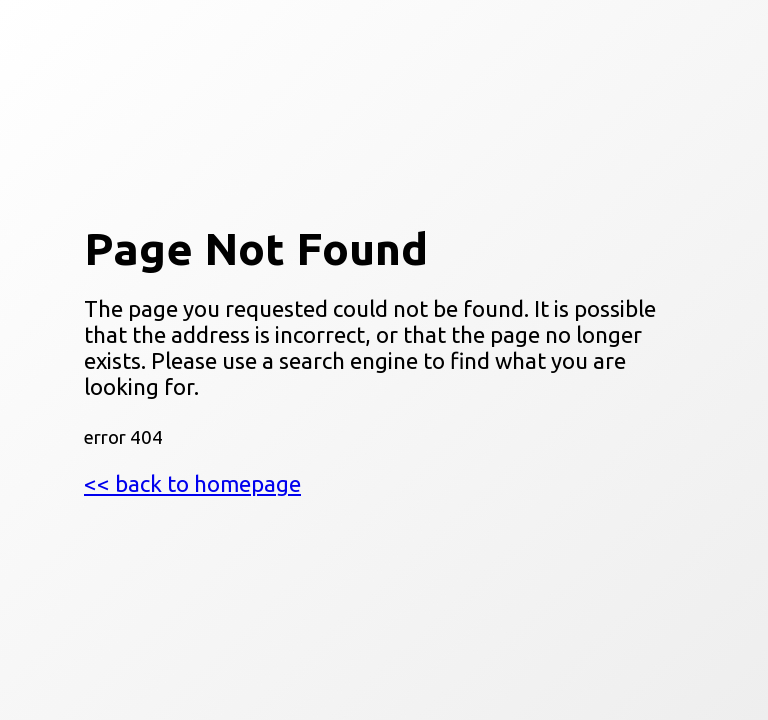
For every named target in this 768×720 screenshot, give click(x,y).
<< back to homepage (192, 483)
